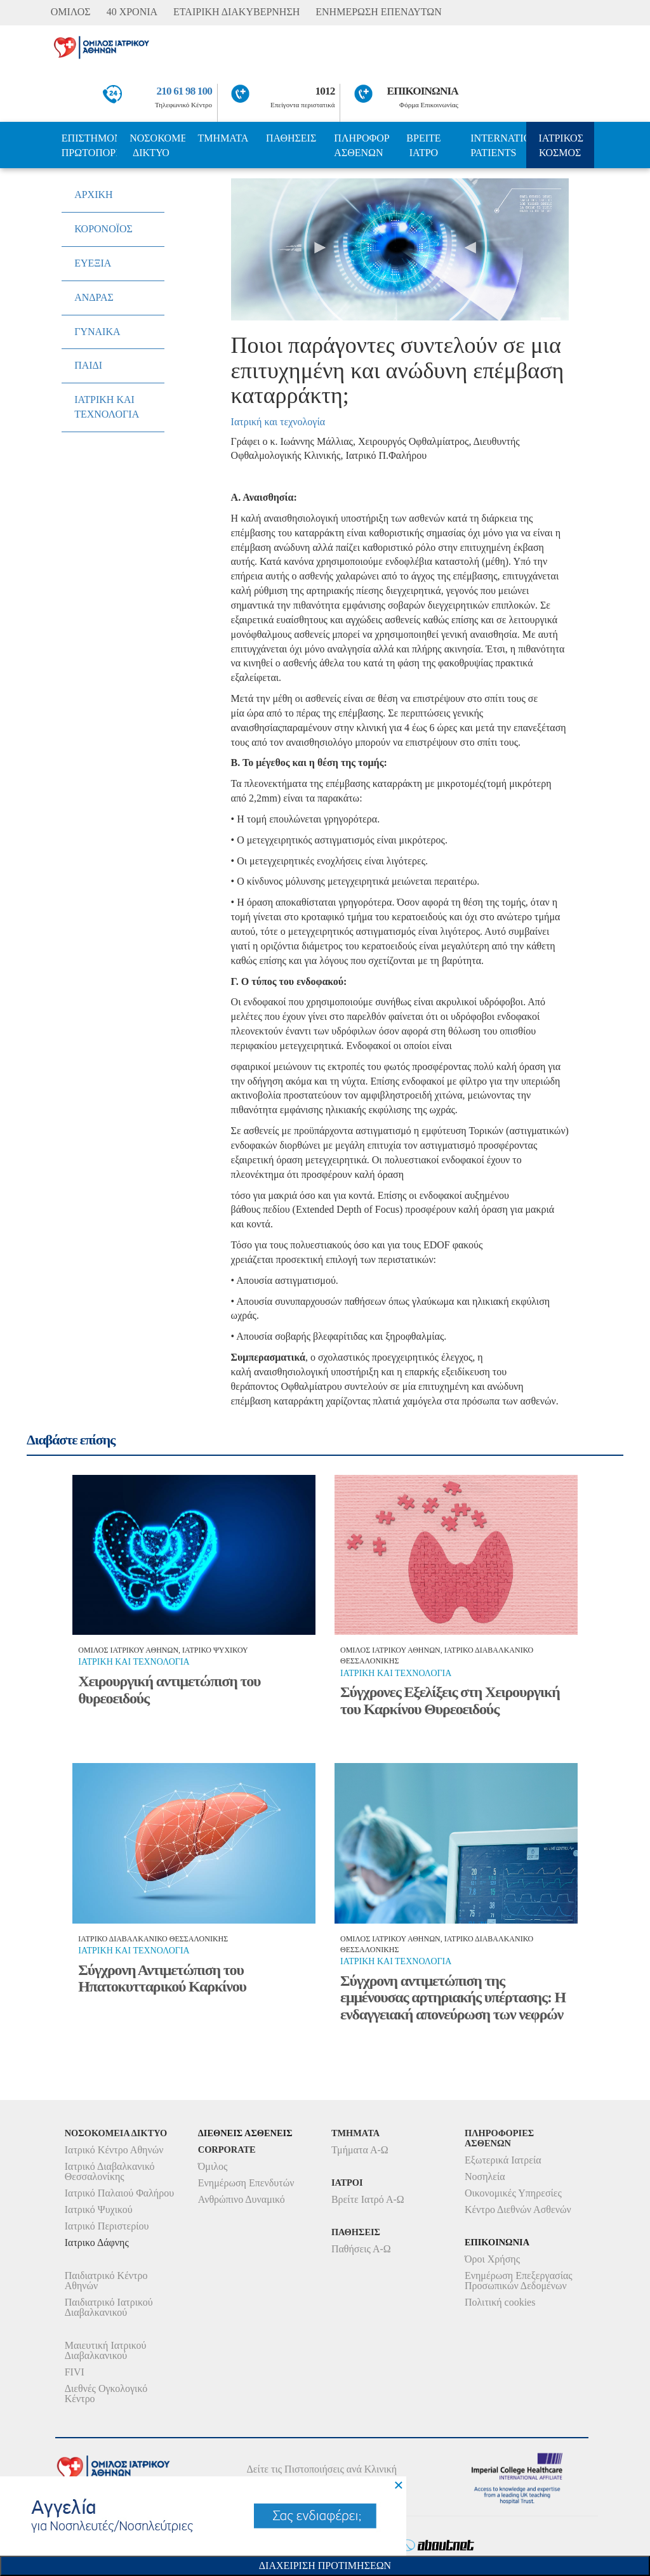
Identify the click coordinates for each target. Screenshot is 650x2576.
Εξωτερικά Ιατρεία (503, 2160)
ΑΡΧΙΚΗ (93, 194)
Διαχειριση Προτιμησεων (325, 2565)
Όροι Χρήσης (492, 2259)
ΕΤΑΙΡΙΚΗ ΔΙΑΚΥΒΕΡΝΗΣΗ (236, 11)
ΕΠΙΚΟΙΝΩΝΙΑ (422, 91)
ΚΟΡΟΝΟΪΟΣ (103, 228)
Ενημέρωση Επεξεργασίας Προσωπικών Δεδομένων (519, 2280)
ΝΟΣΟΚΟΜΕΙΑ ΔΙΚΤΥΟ (157, 145)
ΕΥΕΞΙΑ (92, 263)
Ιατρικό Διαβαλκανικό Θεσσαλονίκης (110, 2171)
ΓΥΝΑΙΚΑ (97, 331)
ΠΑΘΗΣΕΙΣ (291, 138)
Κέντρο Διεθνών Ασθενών (518, 2209)
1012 (325, 91)
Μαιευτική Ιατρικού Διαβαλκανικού (106, 2350)
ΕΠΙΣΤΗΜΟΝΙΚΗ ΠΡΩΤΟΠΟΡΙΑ (89, 145)
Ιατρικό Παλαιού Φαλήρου (119, 2193)
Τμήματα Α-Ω (359, 2149)
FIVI (74, 2372)
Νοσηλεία (485, 2176)
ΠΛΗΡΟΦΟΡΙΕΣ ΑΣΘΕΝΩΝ (361, 145)
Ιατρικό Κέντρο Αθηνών (114, 2149)
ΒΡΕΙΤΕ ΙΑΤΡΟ (423, 145)
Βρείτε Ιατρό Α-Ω (367, 2199)
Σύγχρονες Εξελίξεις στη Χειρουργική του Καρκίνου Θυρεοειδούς (450, 1700)
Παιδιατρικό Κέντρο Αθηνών (106, 2280)
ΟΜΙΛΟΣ (71, 11)
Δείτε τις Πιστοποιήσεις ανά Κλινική (322, 2469)
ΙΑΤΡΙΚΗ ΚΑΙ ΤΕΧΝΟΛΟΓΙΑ (106, 406)
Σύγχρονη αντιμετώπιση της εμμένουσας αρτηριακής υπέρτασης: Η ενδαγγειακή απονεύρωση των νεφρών (453, 1997)
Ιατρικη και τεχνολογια (133, 1662)
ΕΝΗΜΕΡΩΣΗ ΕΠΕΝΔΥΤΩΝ (378, 11)
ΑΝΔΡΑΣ (94, 297)
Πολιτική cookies (500, 2302)
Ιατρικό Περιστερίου (107, 2226)
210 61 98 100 (185, 91)
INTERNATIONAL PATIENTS (498, 145)
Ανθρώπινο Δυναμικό (241, 2199)
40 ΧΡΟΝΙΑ (132, 11)
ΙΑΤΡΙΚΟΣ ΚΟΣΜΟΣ (561, 145)
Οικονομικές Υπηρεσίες (513, 2193)
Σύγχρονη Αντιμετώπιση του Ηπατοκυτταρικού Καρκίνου (162, 1978)
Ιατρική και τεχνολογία (278, 421)
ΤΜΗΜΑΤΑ (223, 138)
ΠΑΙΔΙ (88, 365)
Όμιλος (213, 2166)
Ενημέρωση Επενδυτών (246, 2182)
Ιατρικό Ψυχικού (99, 2209)
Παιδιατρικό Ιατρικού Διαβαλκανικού (109, 2307)
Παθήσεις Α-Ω (361, 2248)
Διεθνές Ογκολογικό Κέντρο (106, 2393)
